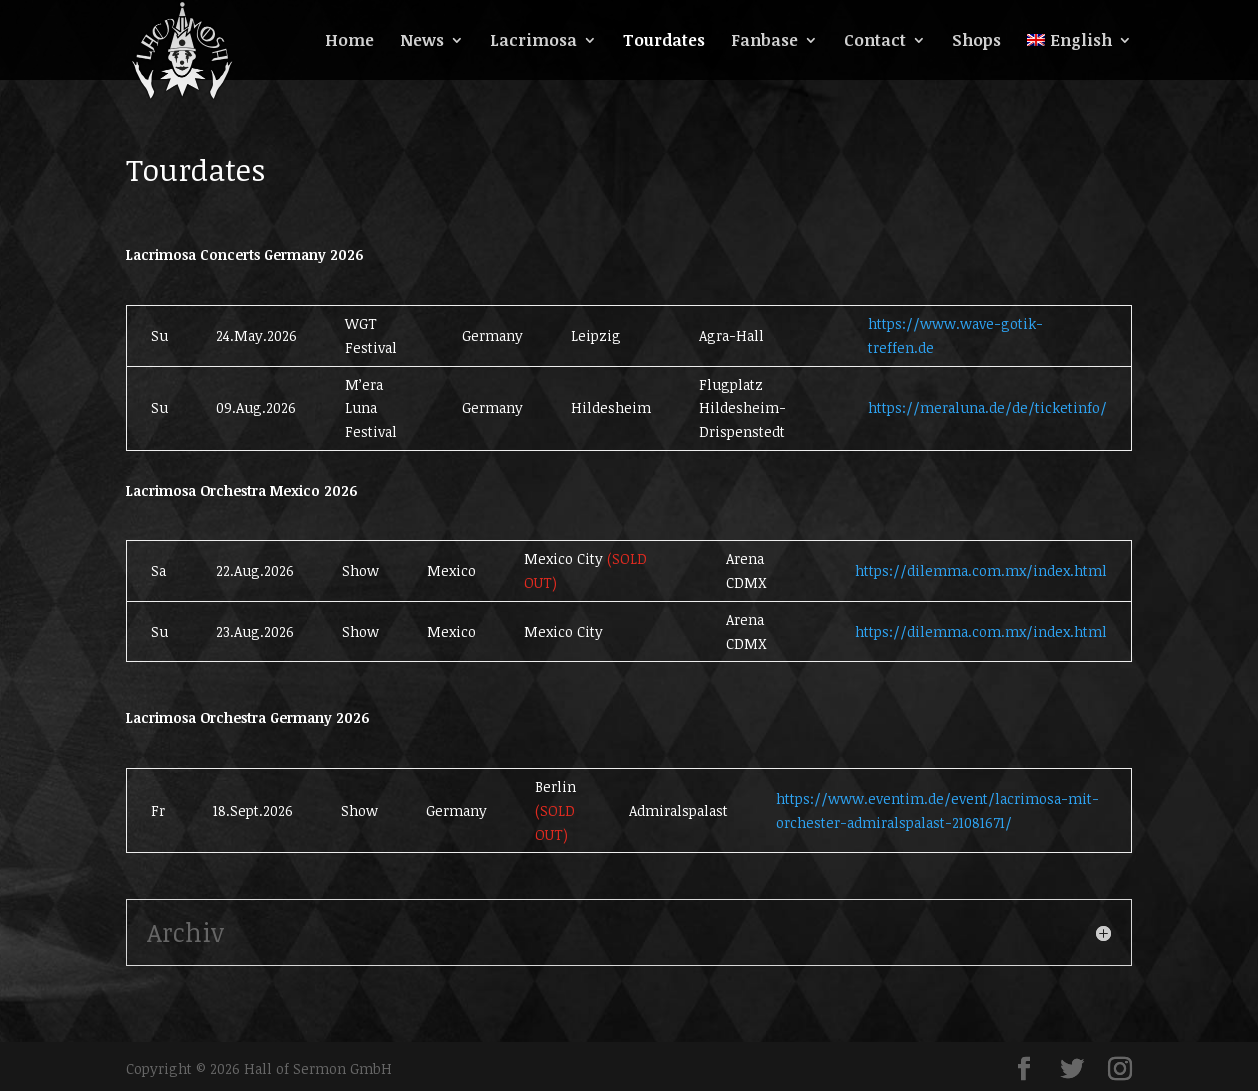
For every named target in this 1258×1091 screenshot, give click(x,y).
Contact (875, 42)
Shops (976, 42)
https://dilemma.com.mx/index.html (981, 570)
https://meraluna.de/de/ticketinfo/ (987, 407)
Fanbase (764, 42)
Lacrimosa (533, 42)
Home (349, 42)
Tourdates (664, 42)
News (422, 42)
